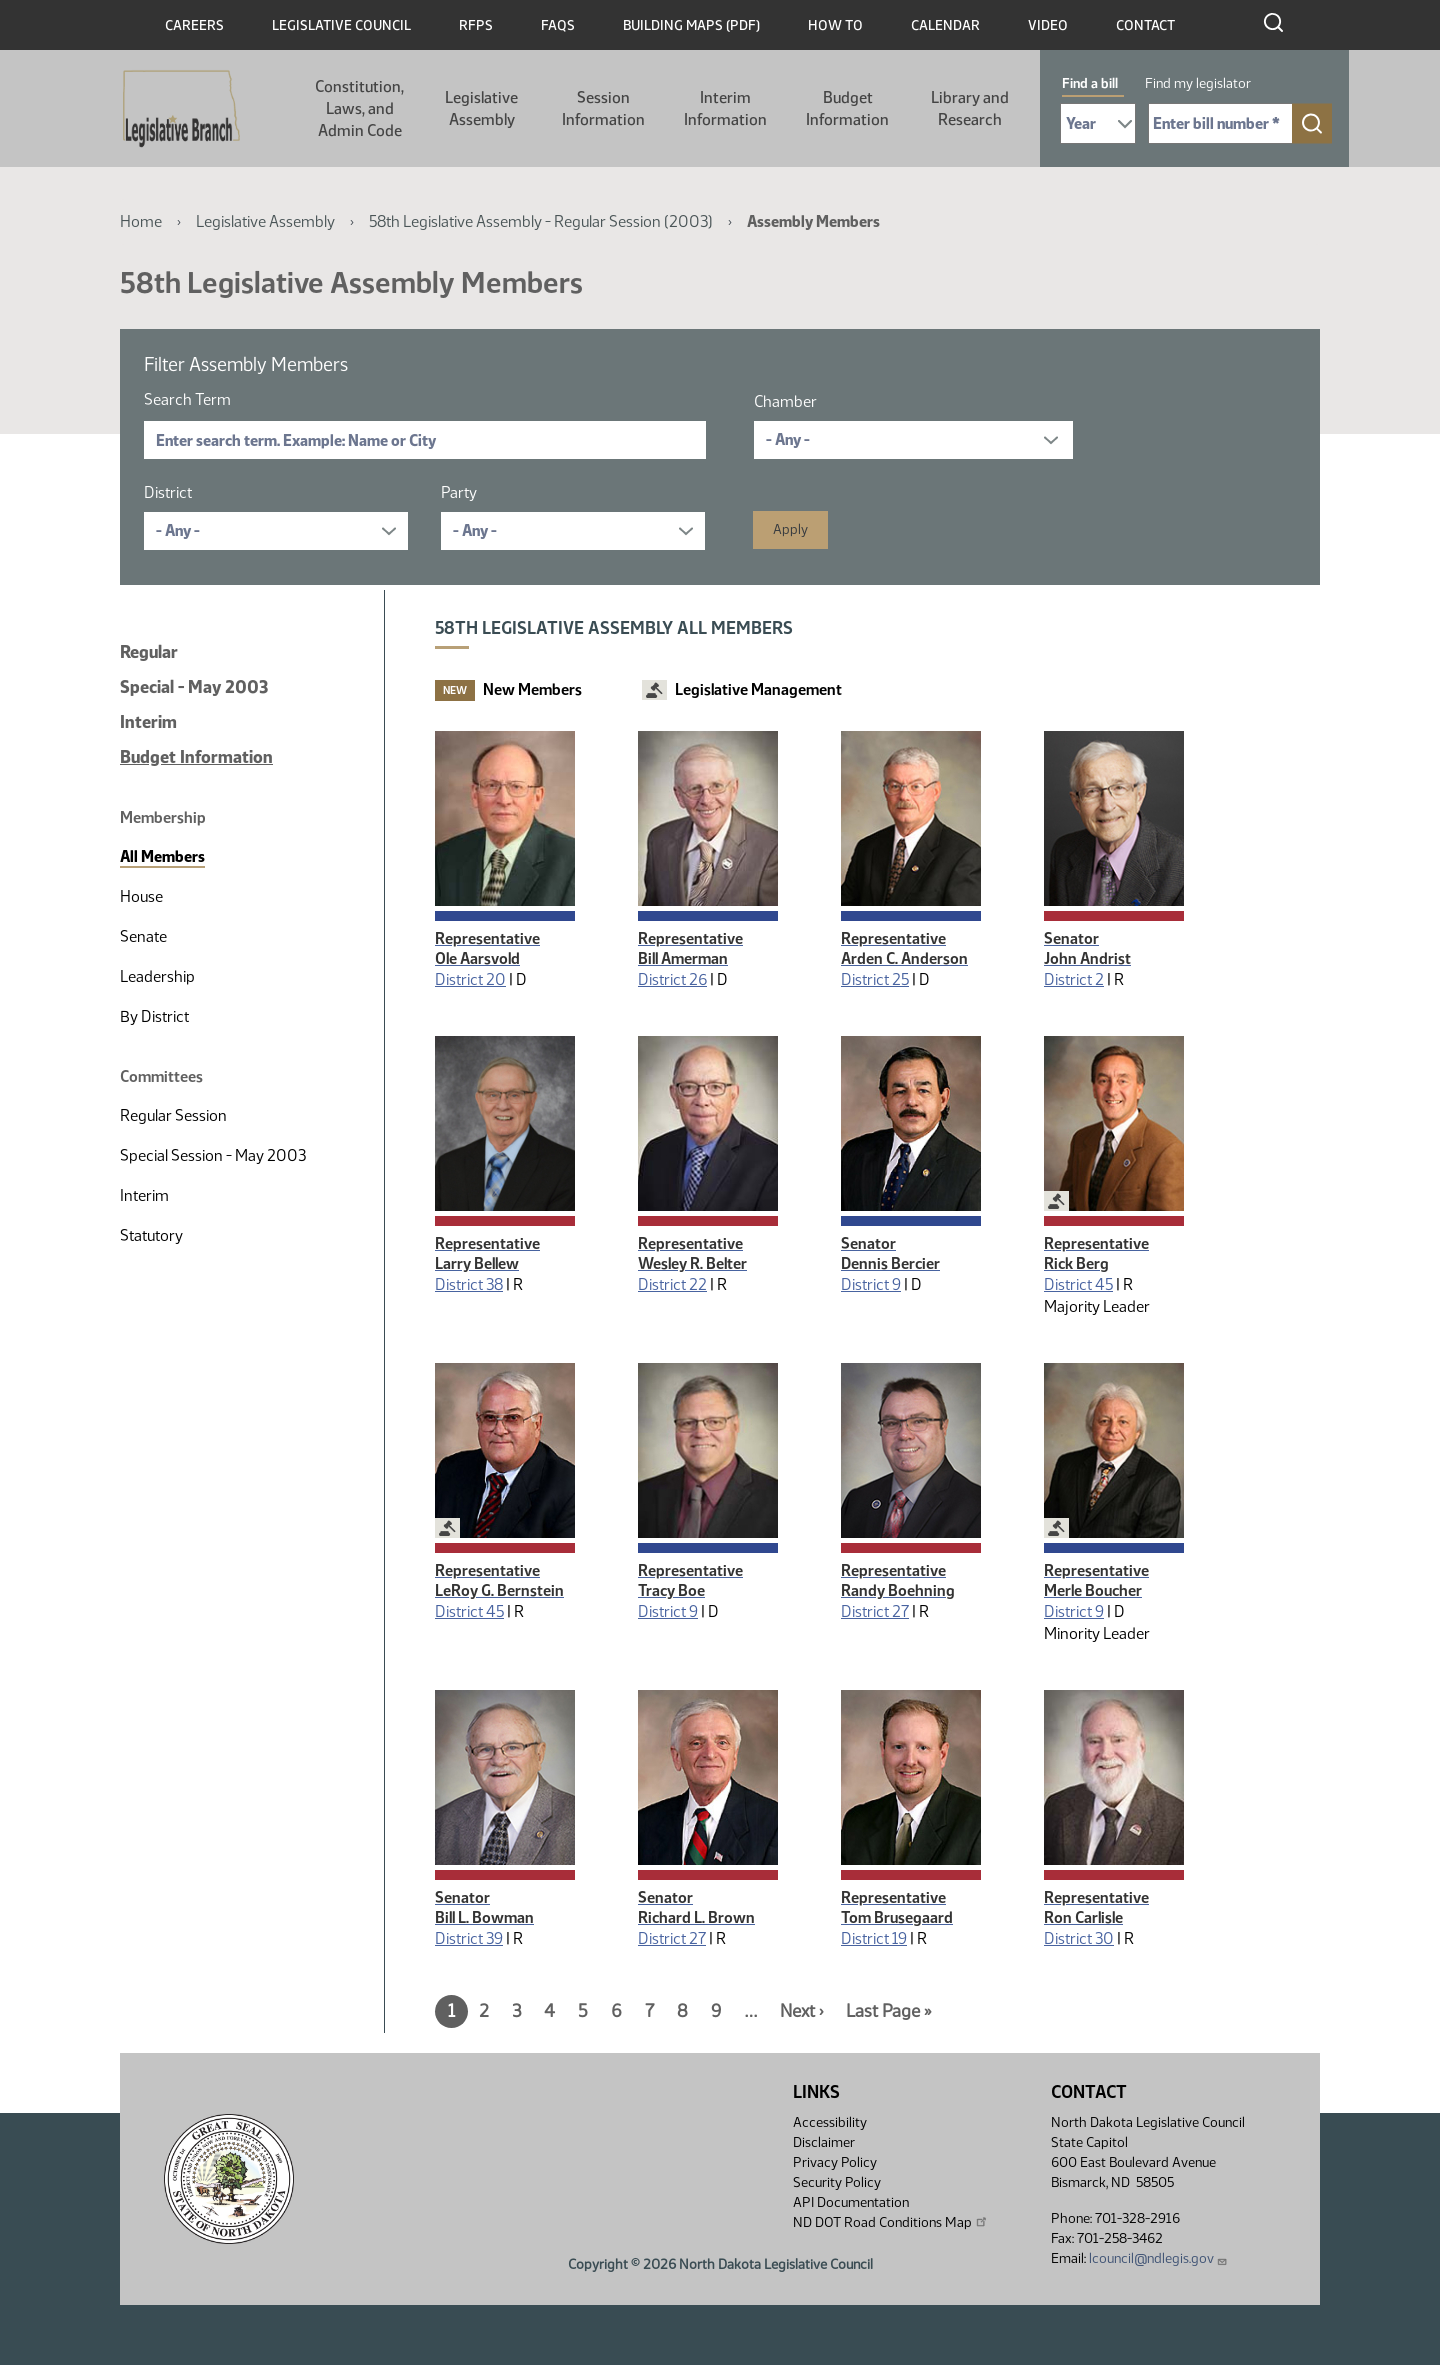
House (141, 896)
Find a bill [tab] (1090, 83)
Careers (194, 25)
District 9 (871, 1284)
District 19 (874, 1938)
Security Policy (837, 2182)
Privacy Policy (835, 2162)
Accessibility (830, 2122)
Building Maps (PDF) (691, 25)
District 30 (1079, 1938)
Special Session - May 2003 (213, 1155)
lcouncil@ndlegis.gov (1158, 2258)
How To (835, 25)
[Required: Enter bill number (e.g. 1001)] (1220, 123)
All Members (162, 856)
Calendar (945, 25)
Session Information (603, 108)
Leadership (157, 976)
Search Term (187, 399)
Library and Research (970, 108)
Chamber (785, 401)
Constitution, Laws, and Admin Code (359, 108)
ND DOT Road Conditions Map (891, 2222)
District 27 (875, 1611)
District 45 (1078, 1284)
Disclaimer (824, 2142)
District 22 (672, 1284)
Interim (148, 722)
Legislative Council (341, 25)
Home (141, 221)
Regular (149, 652)
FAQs (558, 25)
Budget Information (847, 108)
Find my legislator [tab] (1198, 83)
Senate (143, 936)
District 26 (672, 979)
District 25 (875, 979)
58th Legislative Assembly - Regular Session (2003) (541, 221)
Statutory (151, 1235)
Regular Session (173, 1115)
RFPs (476, 25)
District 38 (469, 1284)
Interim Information (725, 108)
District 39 (469, 1938)
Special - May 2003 (194, 687)
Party (459, 492)
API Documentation (851, 2202)
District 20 (470, 979)
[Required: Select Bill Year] (1098, 123)
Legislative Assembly (481, 108)
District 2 (1074, 979)
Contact (1145, 25)
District (168, 492)
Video (1048, 25)
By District (154, 1016)
